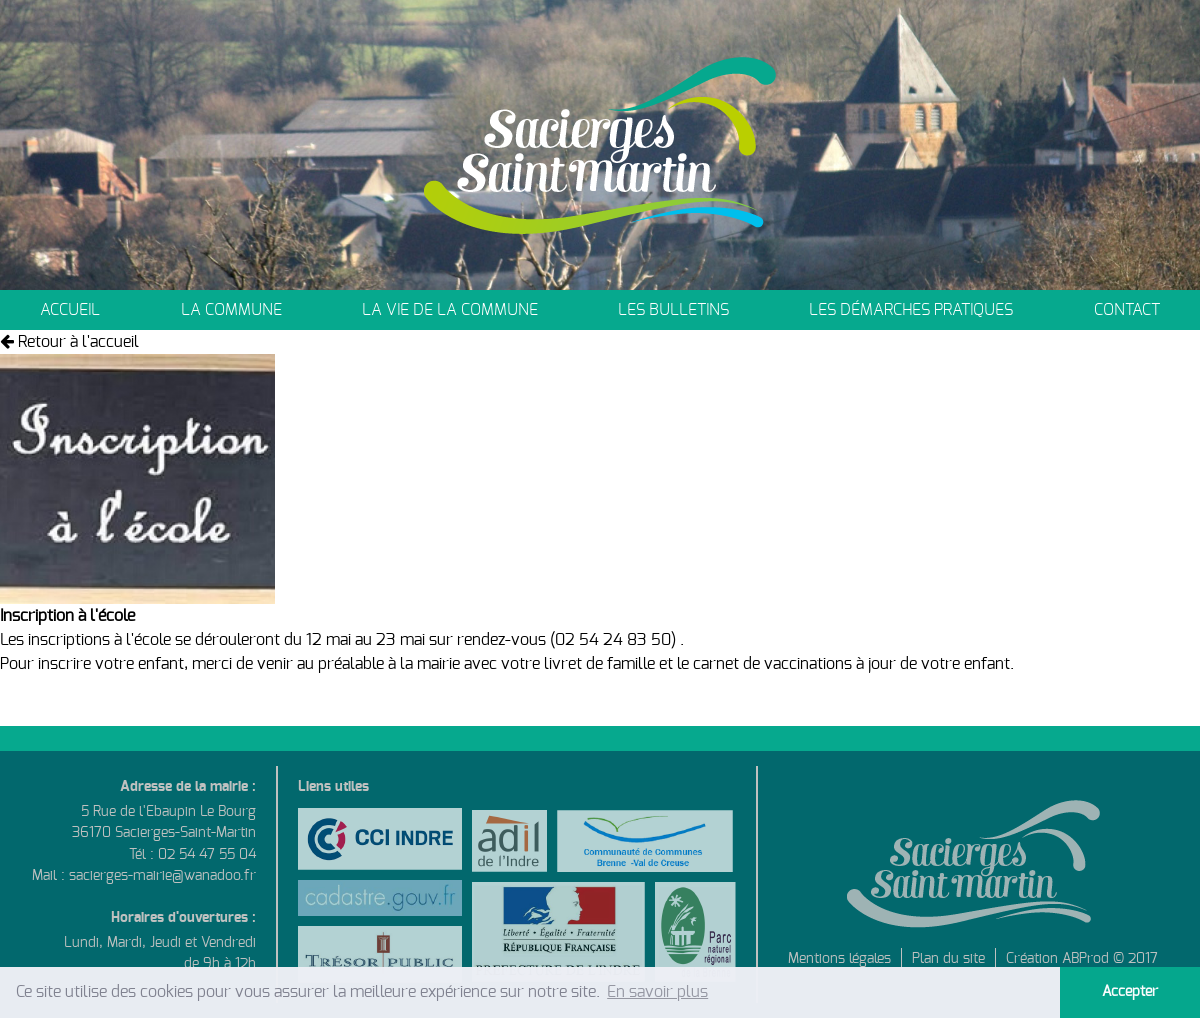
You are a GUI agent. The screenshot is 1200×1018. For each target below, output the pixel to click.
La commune (231, 310)
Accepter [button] (1130, 991)
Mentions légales (839, 958)
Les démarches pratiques (911, 310)
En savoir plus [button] (657, 992)
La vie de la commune (450, 310)
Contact (1127, 310)
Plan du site (948, 958)
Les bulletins (673, 310)
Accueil (70, 310)
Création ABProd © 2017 (1082, 958)
